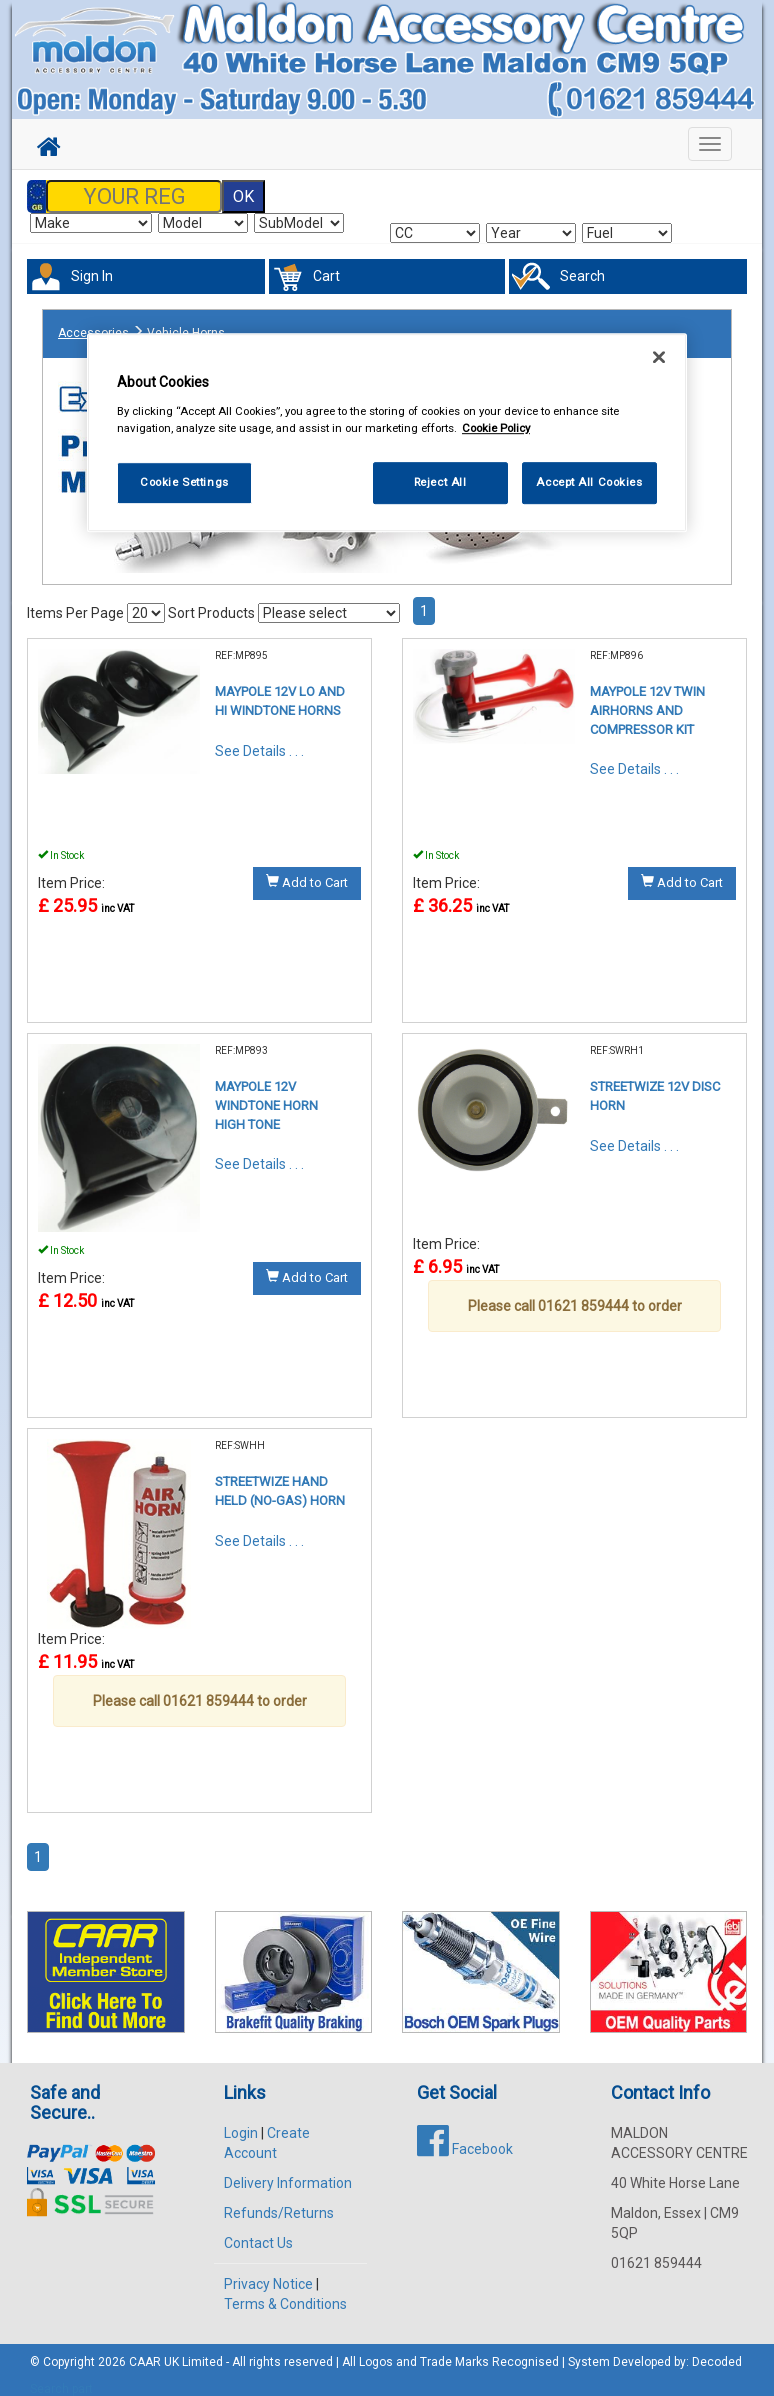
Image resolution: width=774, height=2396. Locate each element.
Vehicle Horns (186, 323)
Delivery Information (288, 2171)
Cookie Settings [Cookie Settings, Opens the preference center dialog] (184, 482)
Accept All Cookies (589, 482)
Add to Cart (307, 871)
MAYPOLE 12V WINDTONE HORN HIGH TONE (266, 1094)
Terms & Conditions (285, 2292)
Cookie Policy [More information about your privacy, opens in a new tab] (496, 428)
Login (241, 2121)
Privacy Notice (268, 2272)
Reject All (440, 482)
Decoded (717, 2350)
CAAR (145, 2350)
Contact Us (258, 2231)
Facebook (465, 2137)
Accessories (93, 323)
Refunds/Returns (279, 2201)
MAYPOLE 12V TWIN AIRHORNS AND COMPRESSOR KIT (647, 699)
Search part (61, 2377)
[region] (387, 433)
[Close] (659, 358)
